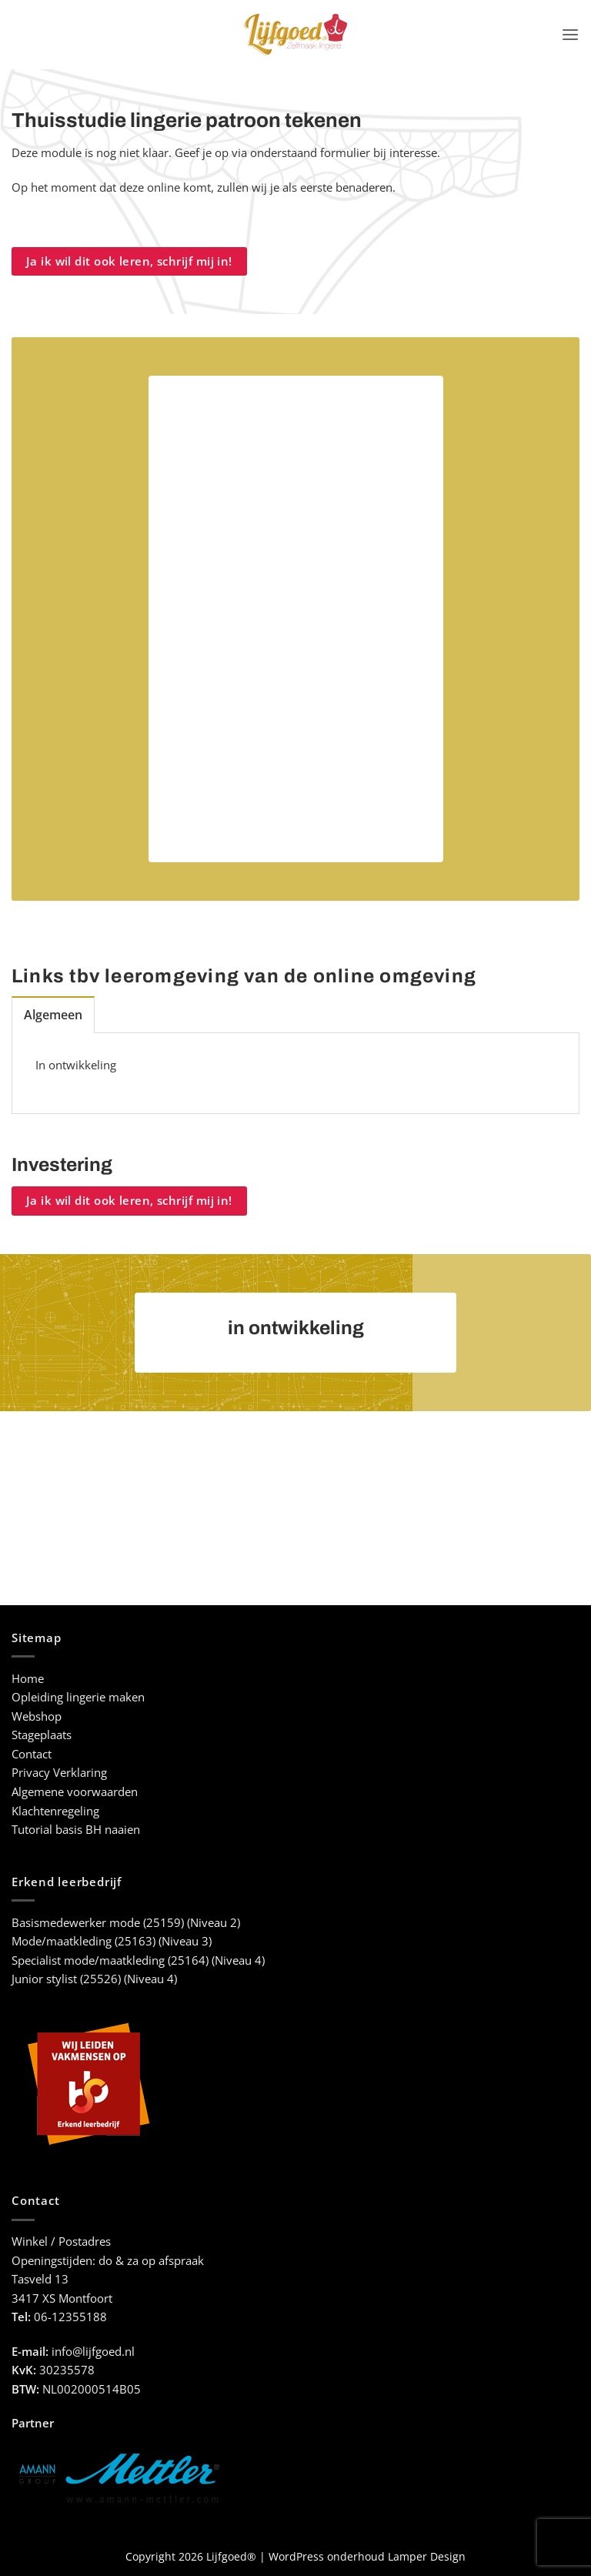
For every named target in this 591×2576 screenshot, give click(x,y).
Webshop (37, 1716)
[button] (570, 34)
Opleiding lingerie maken (78, 1696)
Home (28, 1678)
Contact (32, 1753)
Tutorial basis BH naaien (76, 1829)
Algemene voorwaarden (75, 1791)
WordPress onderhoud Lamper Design (367, 2555)
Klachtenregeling (55, 1810)
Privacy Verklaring (59, 1773)
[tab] (52, 1014)
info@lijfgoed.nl (93, 2351)
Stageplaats (42, 1734)
